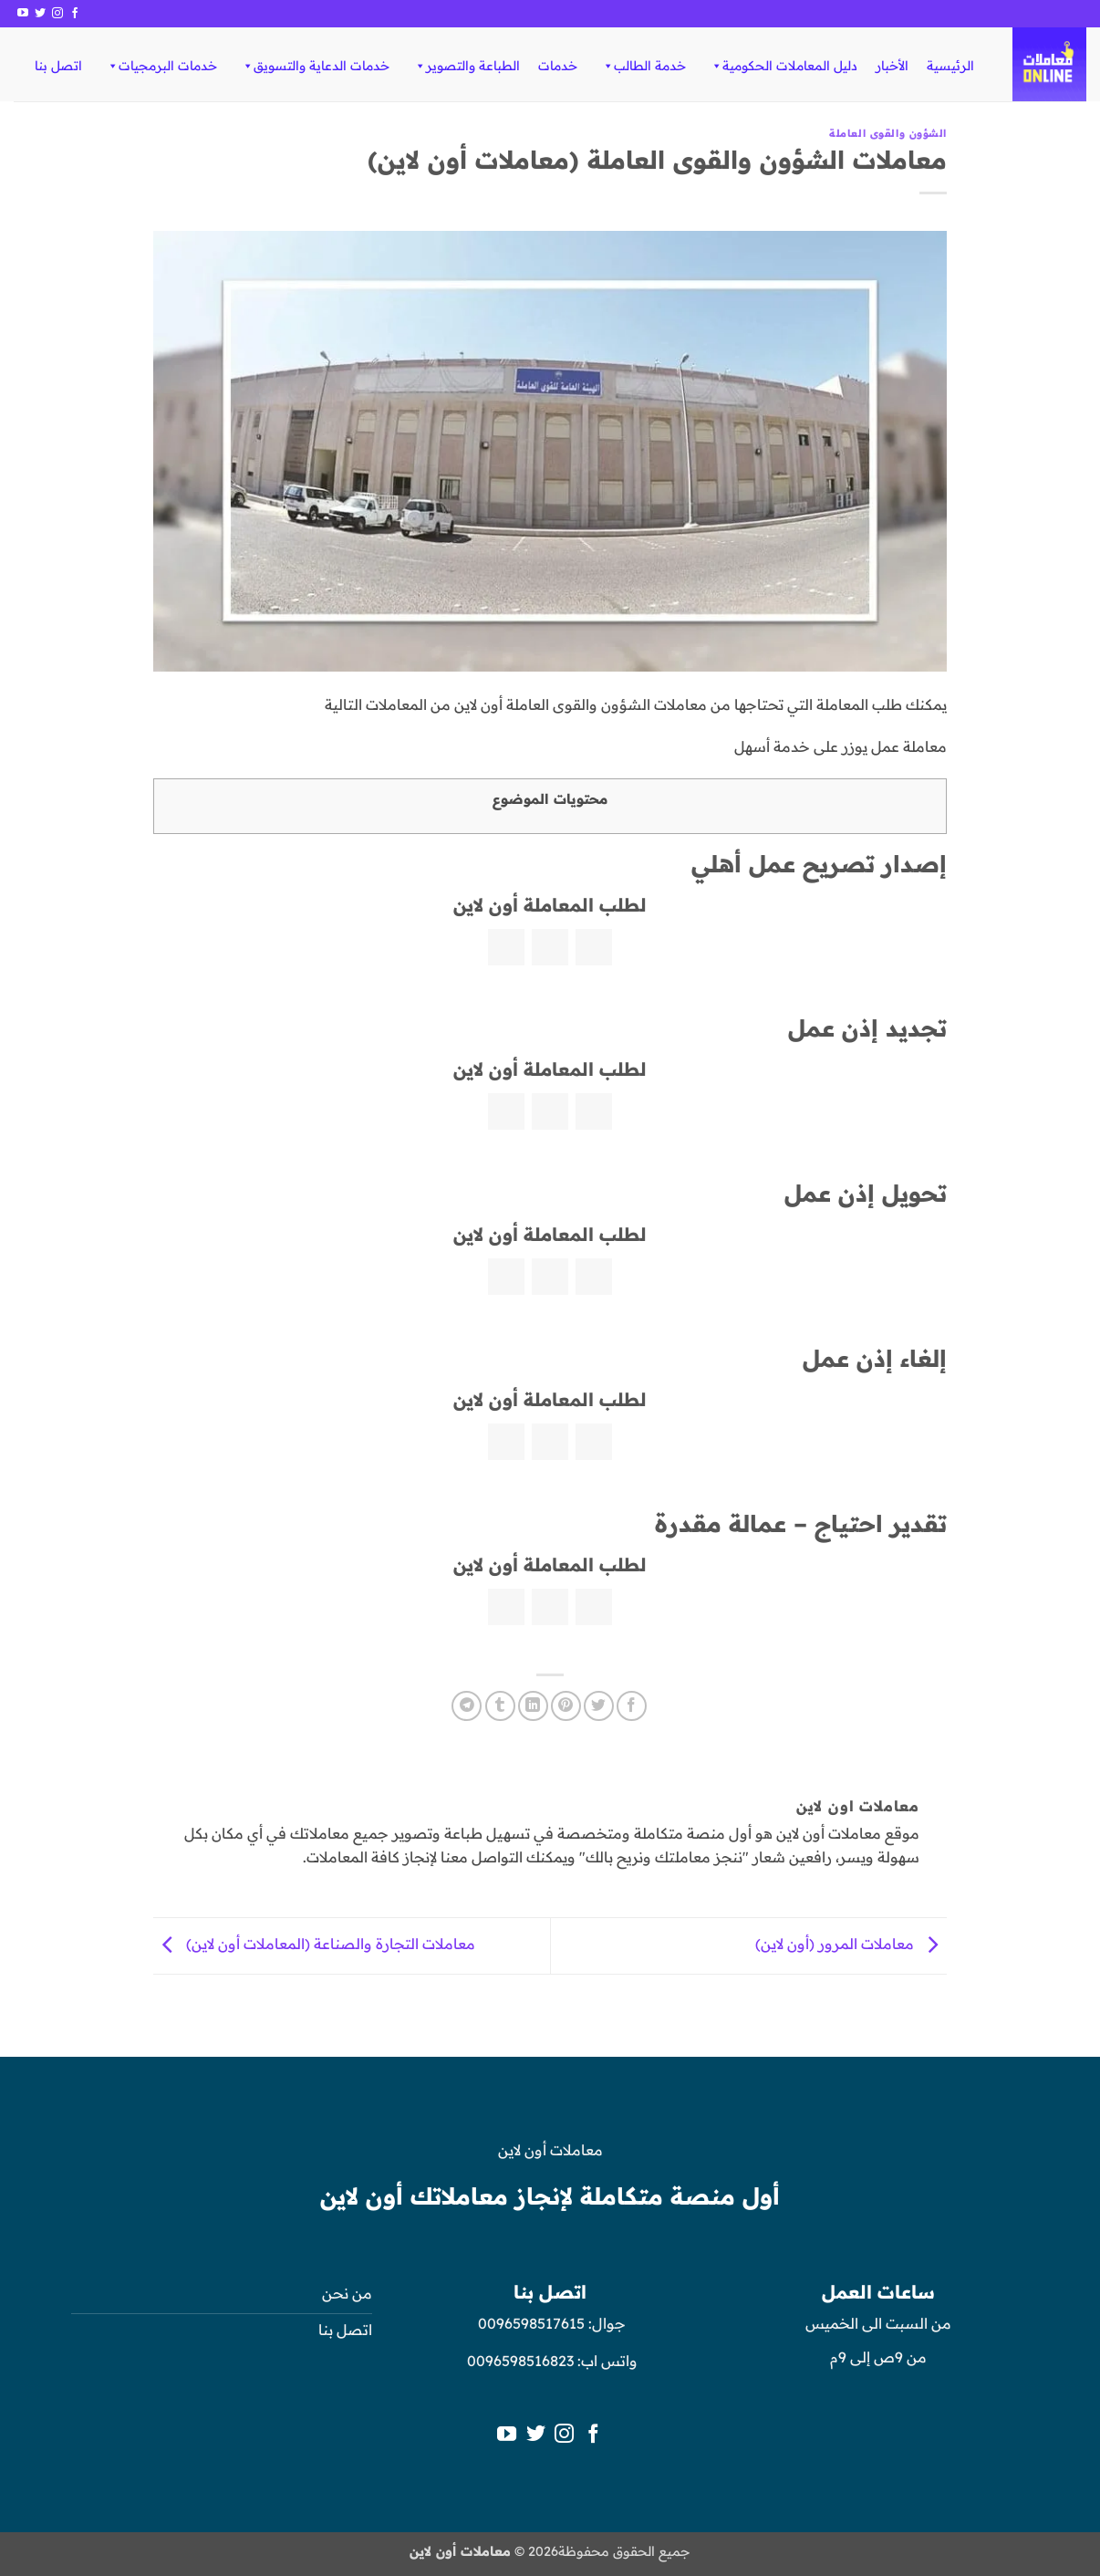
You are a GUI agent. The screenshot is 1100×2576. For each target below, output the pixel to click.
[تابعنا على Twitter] (40, 13)
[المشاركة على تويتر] (599, 1706)
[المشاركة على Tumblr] (500, 1706)
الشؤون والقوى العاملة (888, 133)
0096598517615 (529, 2323)
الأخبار (892, 65)
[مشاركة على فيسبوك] (632, 1706)
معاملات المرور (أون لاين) (851, 1944)
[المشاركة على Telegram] (466, 1706)
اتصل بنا (58, 65)
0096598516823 (520, 2361)
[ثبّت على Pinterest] (566, 1706)
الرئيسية (950, 65)
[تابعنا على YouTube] (22, 13)
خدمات (557, 65)
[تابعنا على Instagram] (57, 13)
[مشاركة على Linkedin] (533, 1706)
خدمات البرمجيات (161, 65)
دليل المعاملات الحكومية (783, 65)
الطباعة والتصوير (466, 65)
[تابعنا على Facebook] (74, 13)
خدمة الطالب (643, 65)
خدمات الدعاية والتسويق (315, 65)
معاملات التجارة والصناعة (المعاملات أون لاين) (314, 1944)
